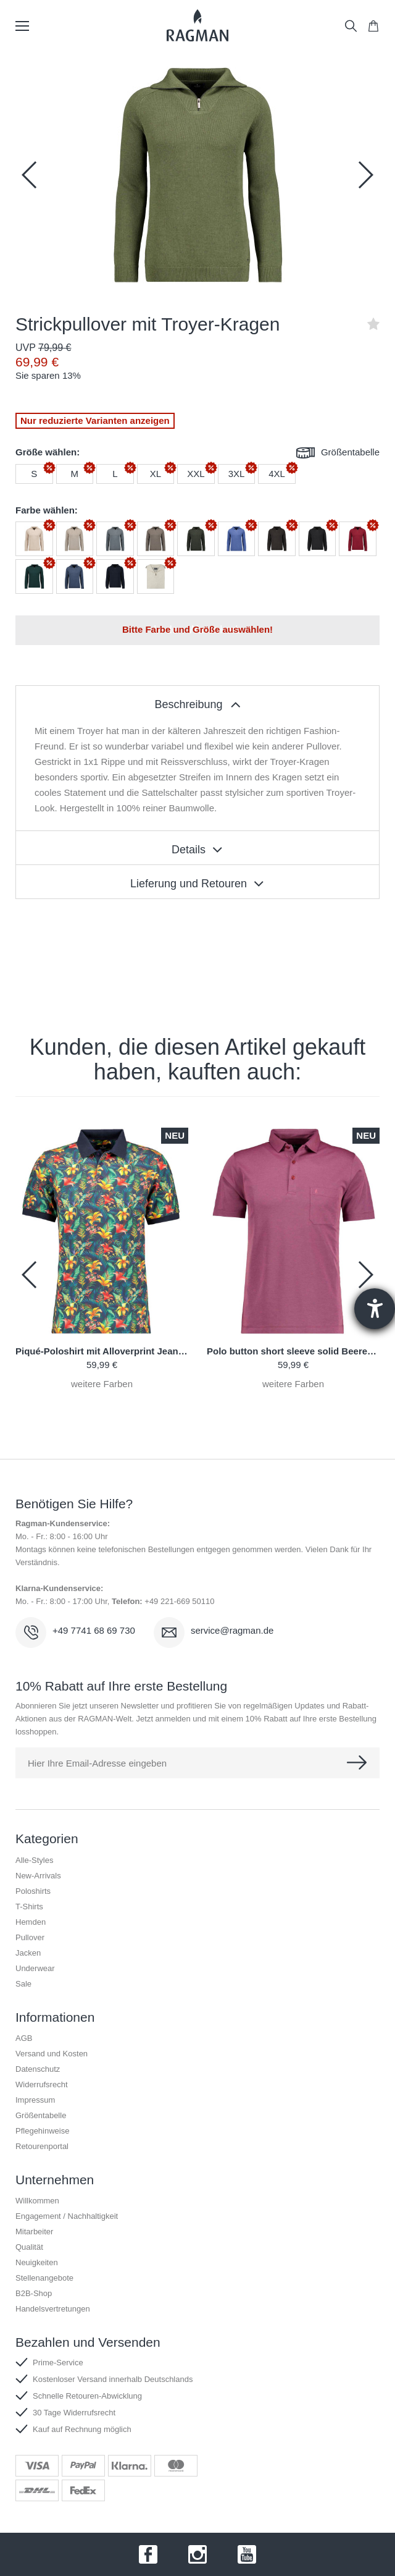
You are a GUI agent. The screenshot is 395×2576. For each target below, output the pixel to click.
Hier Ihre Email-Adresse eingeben (97, 1763)
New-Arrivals (38, 1875)
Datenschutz (37, 2069)
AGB (23, 2038)
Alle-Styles (34, 1860)
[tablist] (197, 703)
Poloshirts (33, 1891)
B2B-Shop (33, 2293)
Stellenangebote (44, 2278)
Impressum (35, 2100)
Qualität (29, 2247)
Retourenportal (42, 2146)
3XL (236, 473)
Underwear (35, 1968)
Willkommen (37, 2200)
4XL (276, 473)
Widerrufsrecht (41, 2084)
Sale (23, 1983)
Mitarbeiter (34, 2231)
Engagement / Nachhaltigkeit (66, 2216)
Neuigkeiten (36, 2262)
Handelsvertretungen (52, 2308)
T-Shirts (29, 1906)
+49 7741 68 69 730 (93, 1630)
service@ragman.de (232, 1630)
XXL (195, 473)
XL (155, 473)
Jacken (28, 1952)
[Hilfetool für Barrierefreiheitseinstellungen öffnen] (374, 1308)
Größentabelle (338, 453)
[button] (365, 174)
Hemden (30, 1922)
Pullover (29, 1937)
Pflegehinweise (42, 2130)
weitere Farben (102, 1384)
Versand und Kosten (51, 2053)
